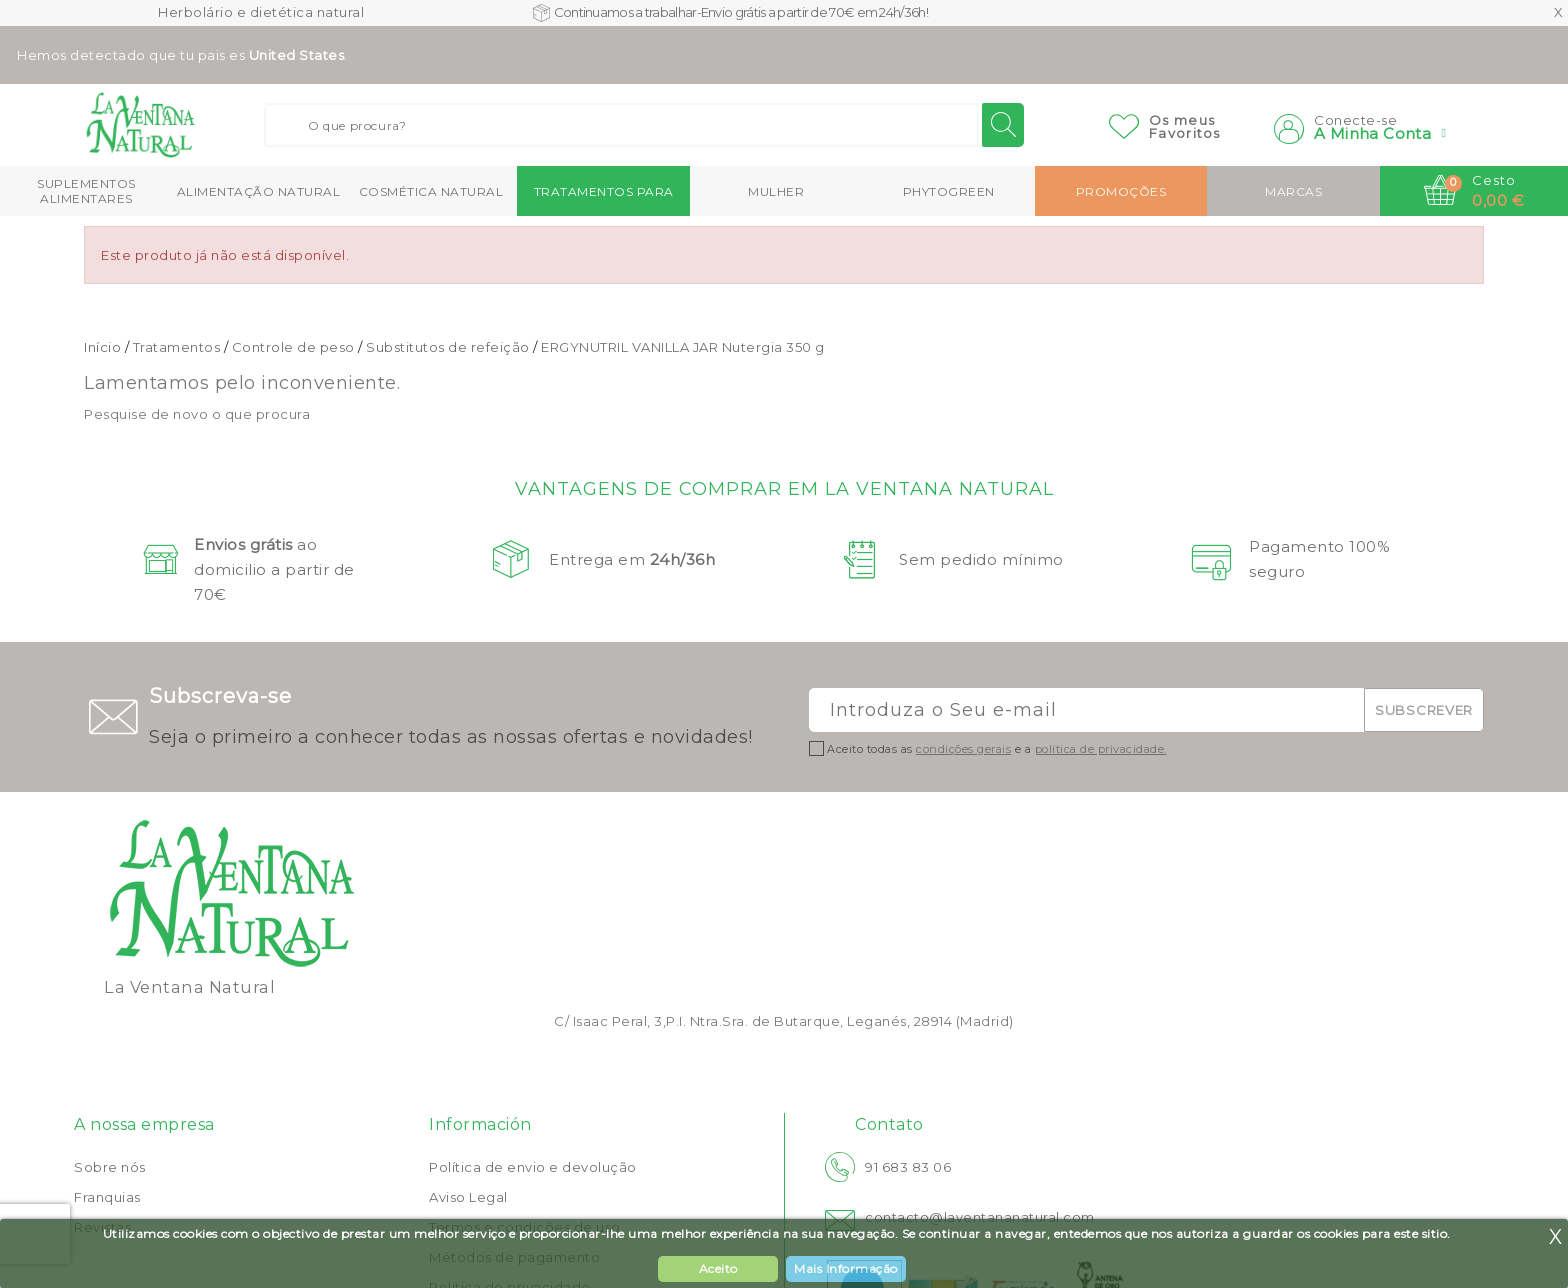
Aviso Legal (468, 1197)
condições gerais (963, 749)
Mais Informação (846, 1268)
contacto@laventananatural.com (980, 1217)
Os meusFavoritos (1185, 126)
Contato (889, 1124)
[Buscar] (644, 125)
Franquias (107, 1197)
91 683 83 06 (908, 1167)
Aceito (718, 1268)
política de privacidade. (1101, 749)
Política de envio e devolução (533, 1167)
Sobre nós (110, 1167)
